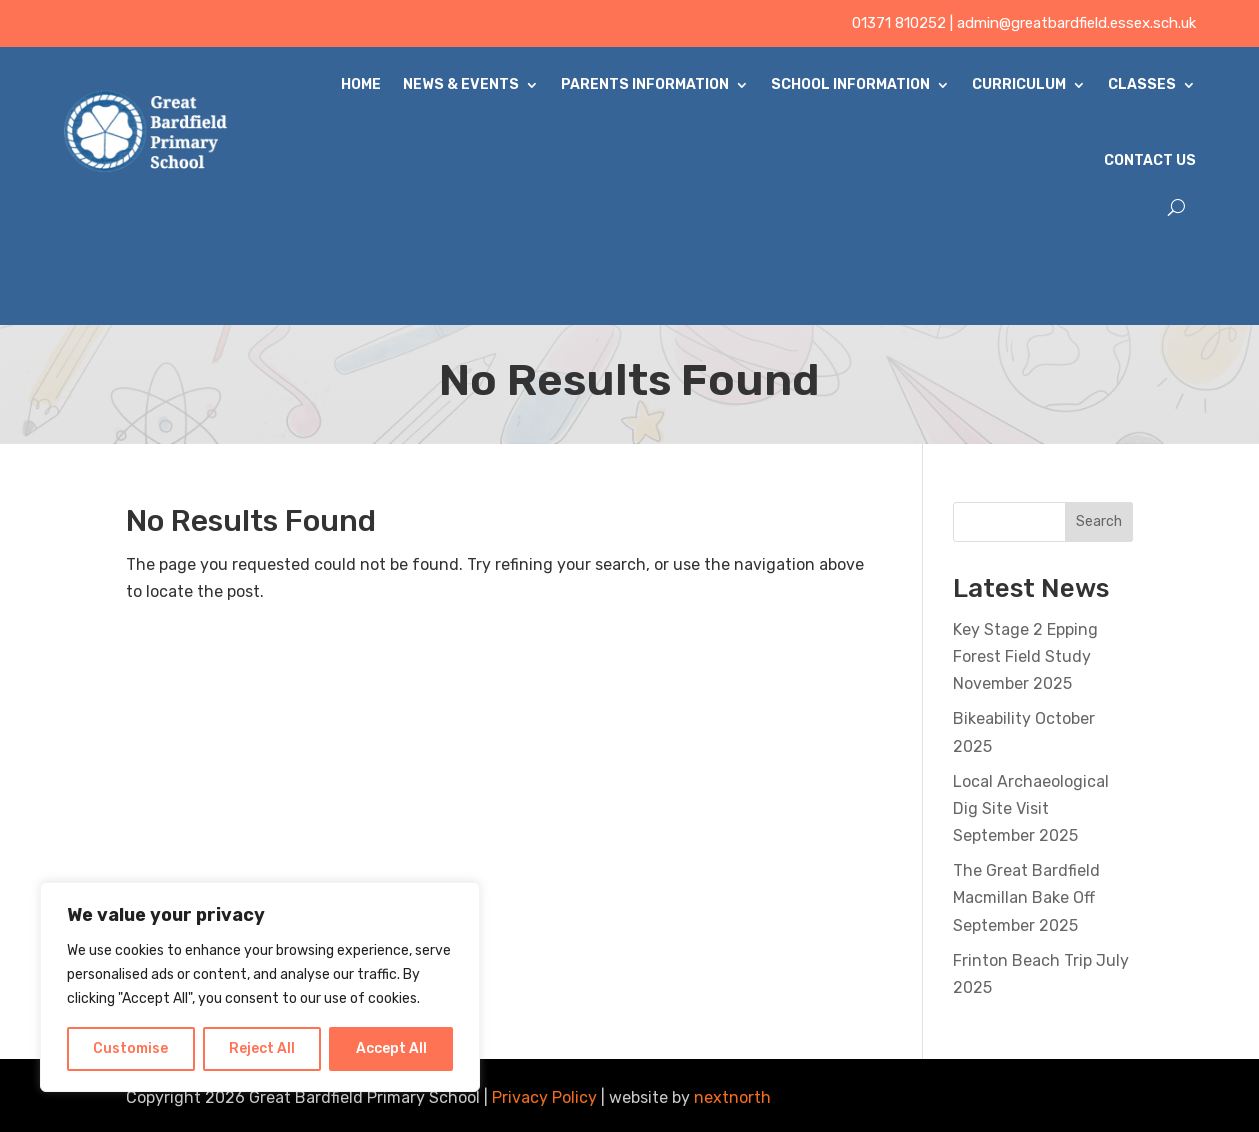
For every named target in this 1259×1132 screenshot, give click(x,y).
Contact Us (1150, 160)
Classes (1142, 84)
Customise (130, 1048)
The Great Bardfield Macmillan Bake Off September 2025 (1026, 897)
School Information (850, 84)
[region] (260, 987)
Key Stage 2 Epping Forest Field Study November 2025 (1025, 656)
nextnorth (732, 1097)
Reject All (262, 1048)
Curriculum (1019, 84)
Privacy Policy (544, 1097)
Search (1099, 521)
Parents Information (645, 84)
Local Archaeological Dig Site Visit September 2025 (1031, 808)
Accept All (391, 1048)
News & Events (461, 84)
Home (361, 84)
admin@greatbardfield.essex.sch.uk (1076, 23)
